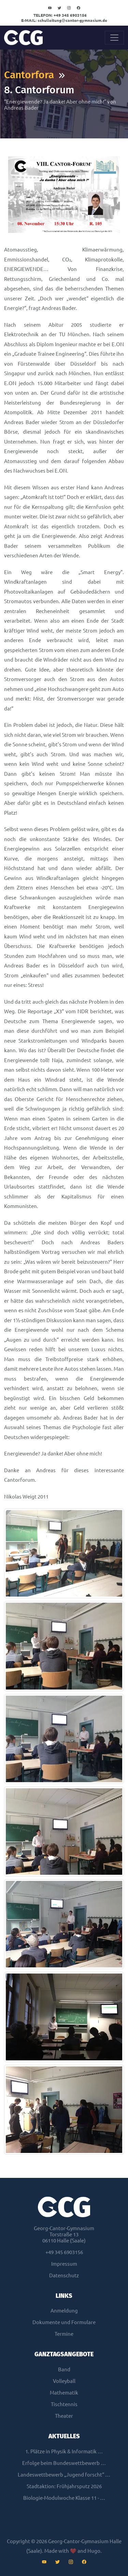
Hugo (93, 2551)
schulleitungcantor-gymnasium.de (64, 20)
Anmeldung (64, 2311)
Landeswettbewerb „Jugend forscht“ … (64, 2475)
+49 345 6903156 (60, 15)
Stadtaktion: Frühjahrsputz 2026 (64, 2486)
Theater (64, 2416)
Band (64, 2369)
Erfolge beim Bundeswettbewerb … (64, 2463)
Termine (64, 2334)
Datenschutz (64, 2275)
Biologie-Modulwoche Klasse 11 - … (64, 2498)
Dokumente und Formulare (64, 2322)
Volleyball (64, 2381)
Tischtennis (64, 2404)
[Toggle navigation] (114, 37)
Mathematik (64, 2393)
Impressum (64, 2264)
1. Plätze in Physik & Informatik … (64, 2451)
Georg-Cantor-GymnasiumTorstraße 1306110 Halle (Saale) (64, 2234)
